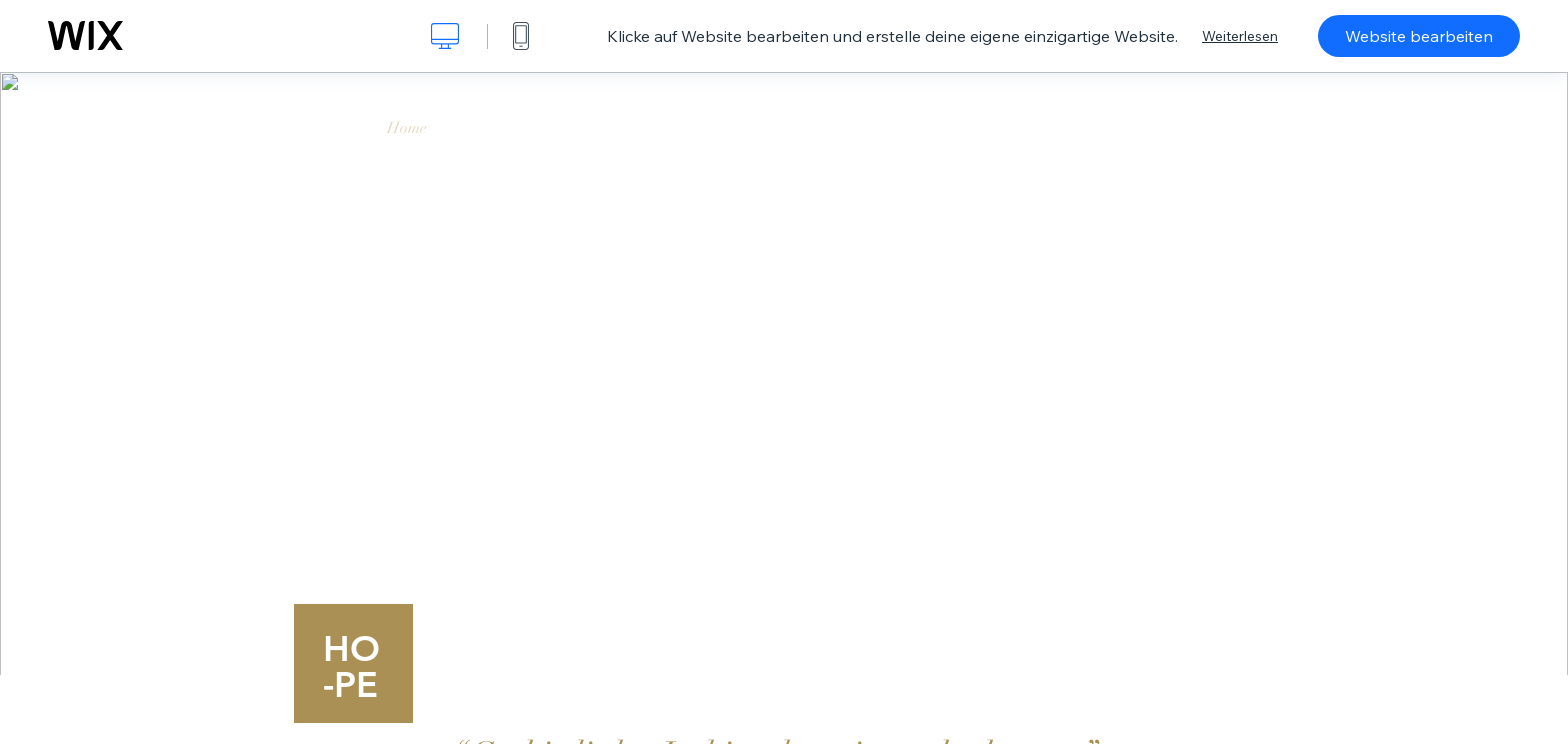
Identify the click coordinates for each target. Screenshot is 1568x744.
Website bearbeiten (1419, 36)
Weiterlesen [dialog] (1240, 36)
